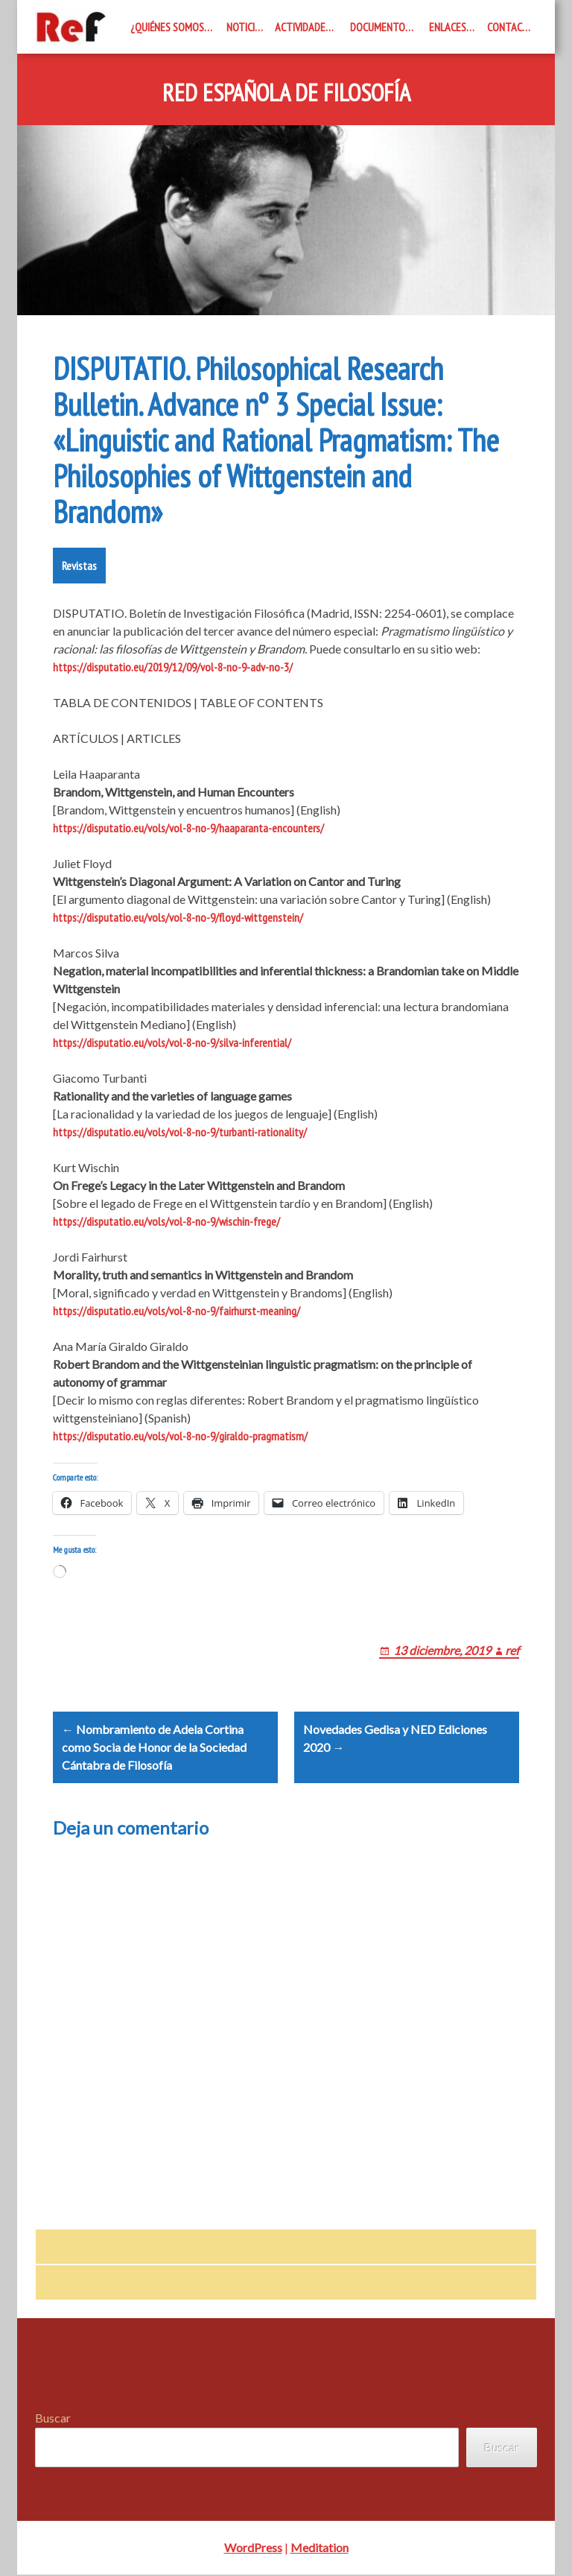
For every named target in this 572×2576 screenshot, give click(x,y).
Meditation (319, 2549)
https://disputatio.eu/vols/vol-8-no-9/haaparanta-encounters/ (188, 827)
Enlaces (447, 26)
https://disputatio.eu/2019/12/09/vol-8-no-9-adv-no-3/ (173, 666)
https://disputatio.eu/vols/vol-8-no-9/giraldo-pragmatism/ (180, 1435)
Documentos (380, 26)
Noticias (246, 26)
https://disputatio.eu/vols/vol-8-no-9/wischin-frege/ (166, 1221)
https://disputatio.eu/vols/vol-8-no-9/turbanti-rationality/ (180, 1131)
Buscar (53, 2419)
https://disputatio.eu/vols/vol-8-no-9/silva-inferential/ (172, 1042)
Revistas (79, 565)
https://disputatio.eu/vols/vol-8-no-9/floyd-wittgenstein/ (178, 917)
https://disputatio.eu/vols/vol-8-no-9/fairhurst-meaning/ (176, 1310)
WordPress (253, 2549)
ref (512, 1650)
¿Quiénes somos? (169, 26)
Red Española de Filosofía (286, 93)
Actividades (303, 26)
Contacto (511, 26)
